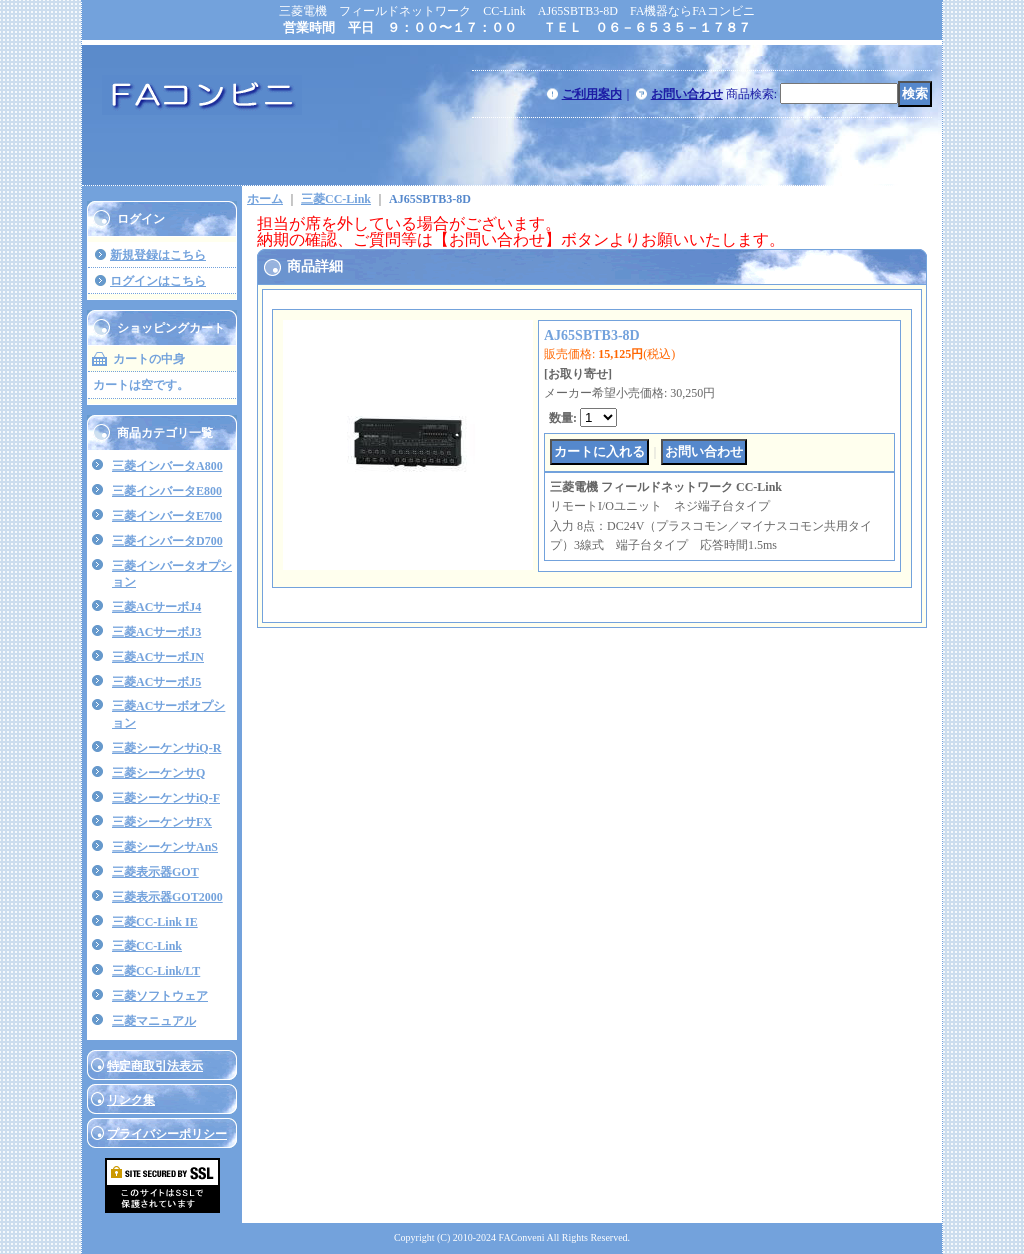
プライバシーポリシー (167, 1134)
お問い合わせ (687, 94)
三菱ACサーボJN (158, 657)
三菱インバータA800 (167, 466)
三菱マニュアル (154, 1021)
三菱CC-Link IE (155, 922)
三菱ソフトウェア (160, 996)
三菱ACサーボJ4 (156, 607)
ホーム (265, 199)
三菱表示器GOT (155, 872)
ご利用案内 (592, 94)
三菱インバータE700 (167, 516)
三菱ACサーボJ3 (156, 632)
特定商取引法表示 (155, 1066)
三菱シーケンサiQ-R (166, 748)
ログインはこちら (158, 281)
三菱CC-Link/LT (156, 971)
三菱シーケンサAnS (165, 847)
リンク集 (131, 1100)
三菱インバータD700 (167, 541)
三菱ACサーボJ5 (156, 682)
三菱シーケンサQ (158, 773)
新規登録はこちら (158, 255)
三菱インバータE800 (167, 491)
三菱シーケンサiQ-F (166, 798)
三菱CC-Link (147, 946)
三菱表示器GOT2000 (167, 897)
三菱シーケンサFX (162, 822)
